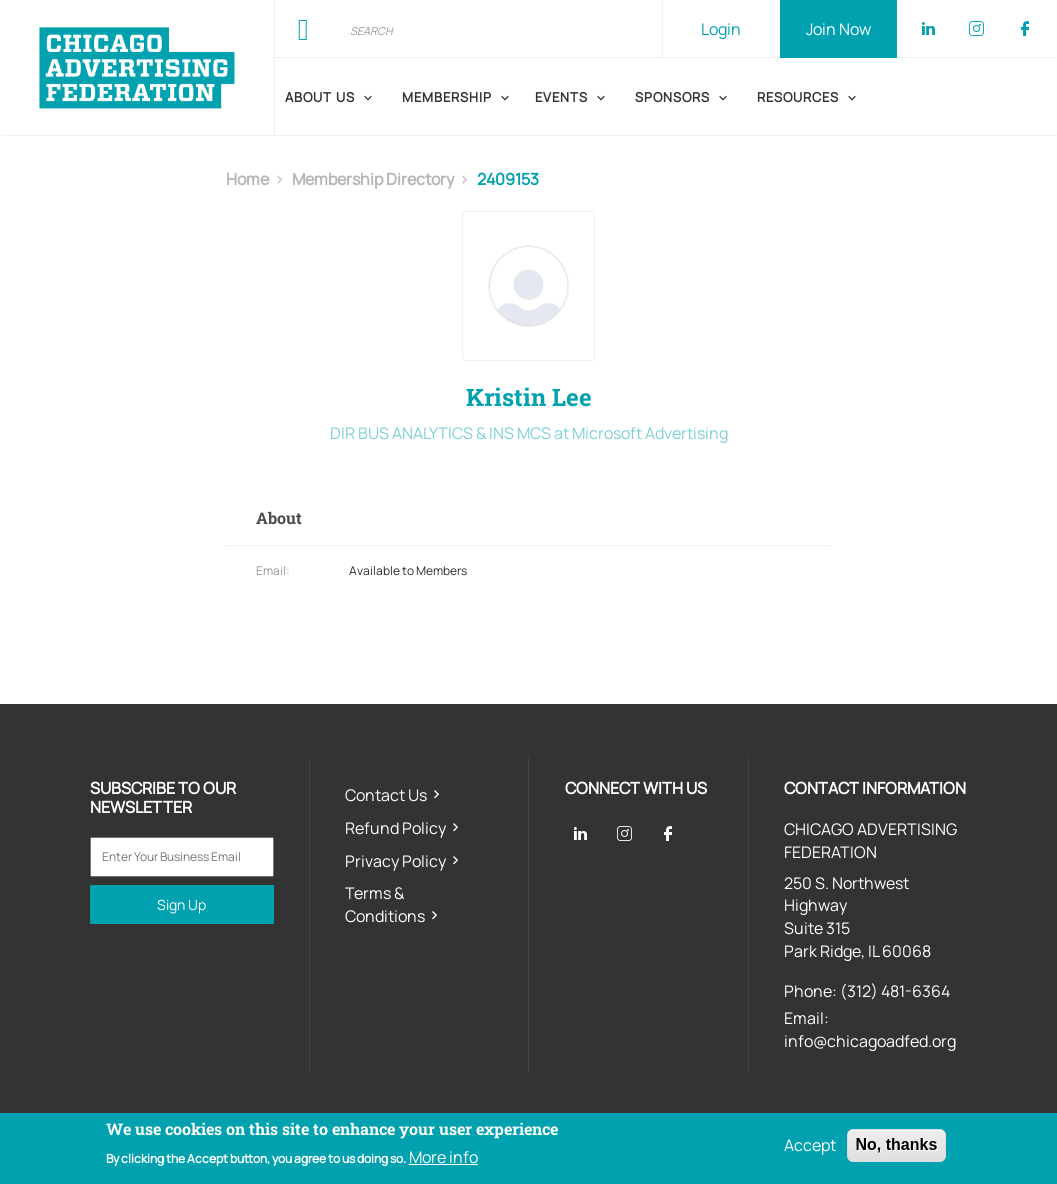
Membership (447, 97)
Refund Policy (395, 828)
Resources (798, 97)
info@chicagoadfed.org (870, 1041)
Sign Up (181, 904)
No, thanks (897, 1144)
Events (561, 97)
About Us (320, 97)
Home (247, 179)
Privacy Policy (395, 861)
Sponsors (672, 97)
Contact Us (386, 795)
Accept (810, 1145)
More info (443, 1157)
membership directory (373, 179)
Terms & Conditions (385, 904)
